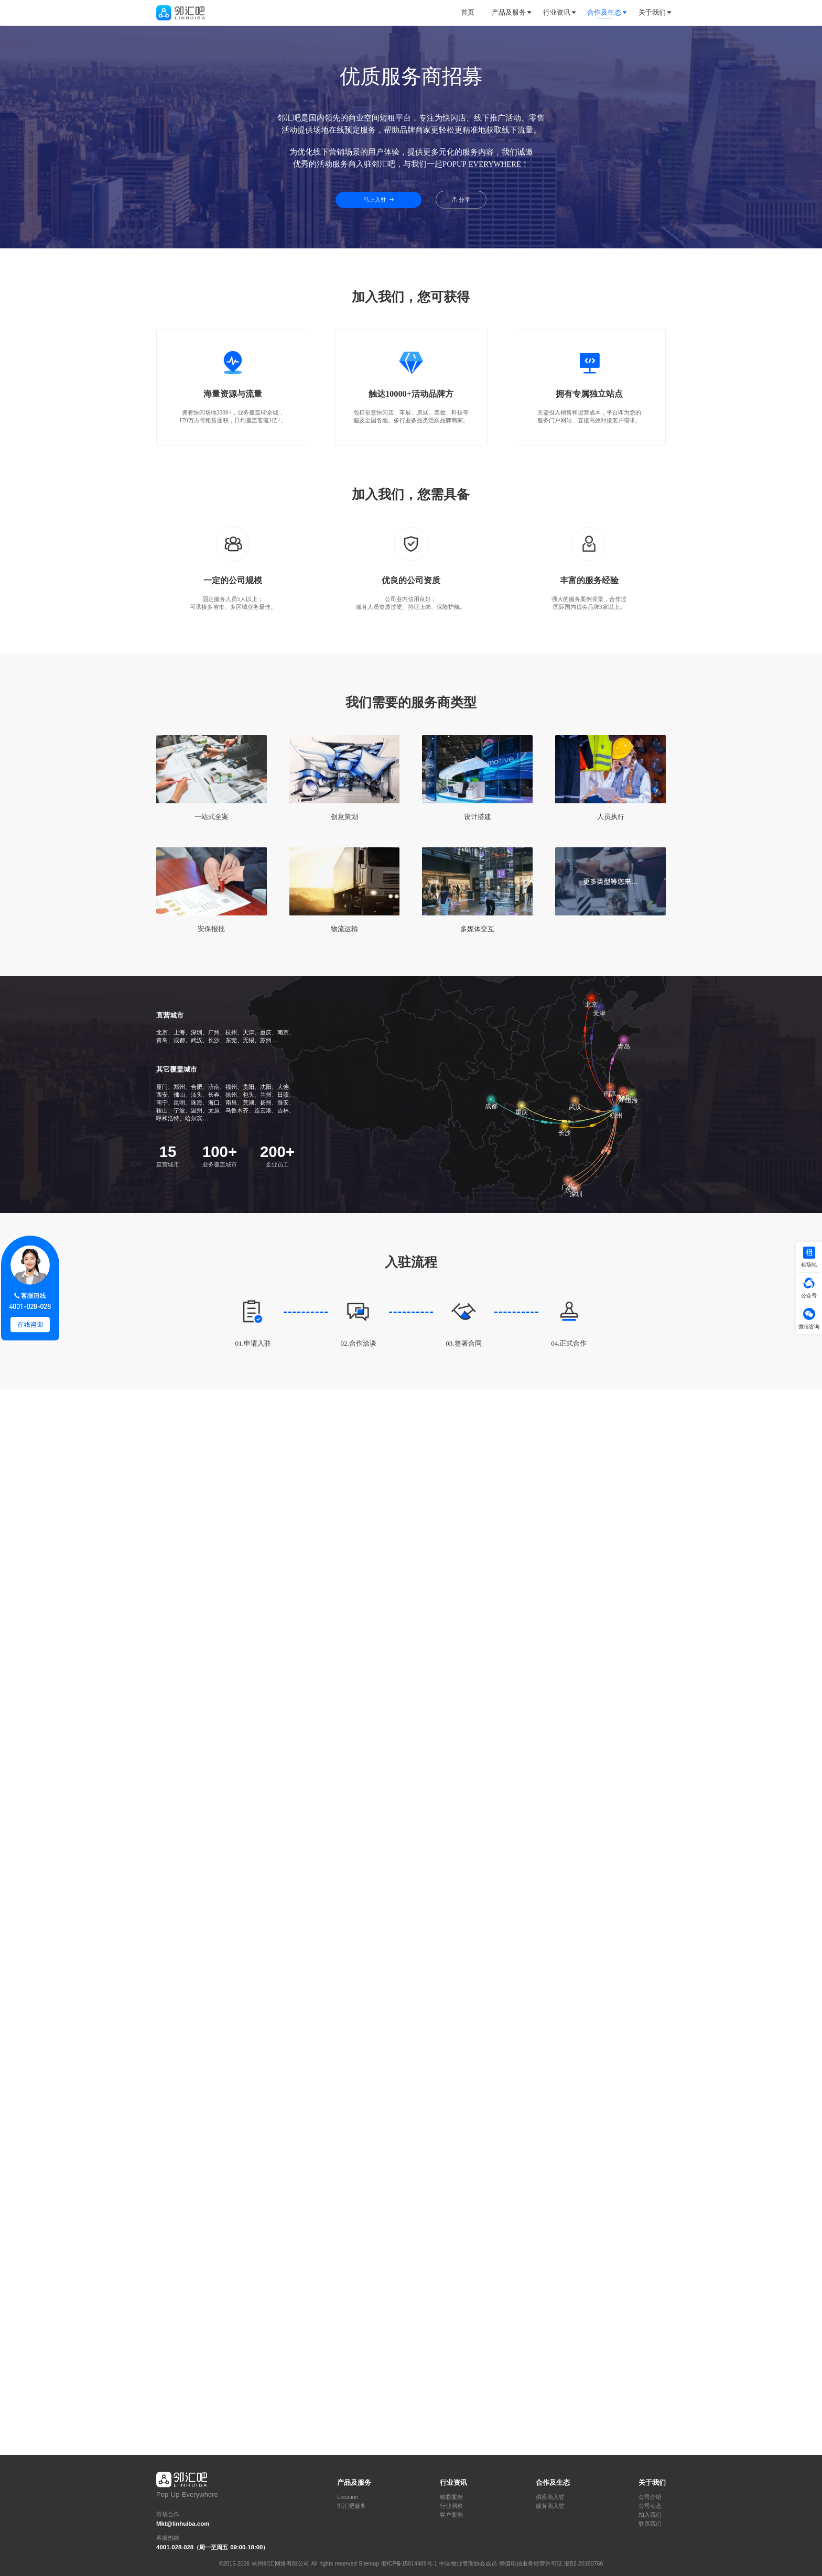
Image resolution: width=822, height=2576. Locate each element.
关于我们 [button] (652, 12)
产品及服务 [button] (509, 12)
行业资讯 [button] (556, 12)
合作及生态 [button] (604, 12)
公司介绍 (650, 2497)
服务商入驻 (550, 2506)
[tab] (472, 12)
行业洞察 (451, 2506)
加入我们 (650, 2515)
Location (347, 2497)
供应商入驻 (550, 2497)
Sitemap (369, 2563)
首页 (467, 12)
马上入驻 (378, 200)
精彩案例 (451, 2497)
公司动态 (650, 2506)
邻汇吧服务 (351, 2506)
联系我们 (650, 2524)
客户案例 (451, 2515)
